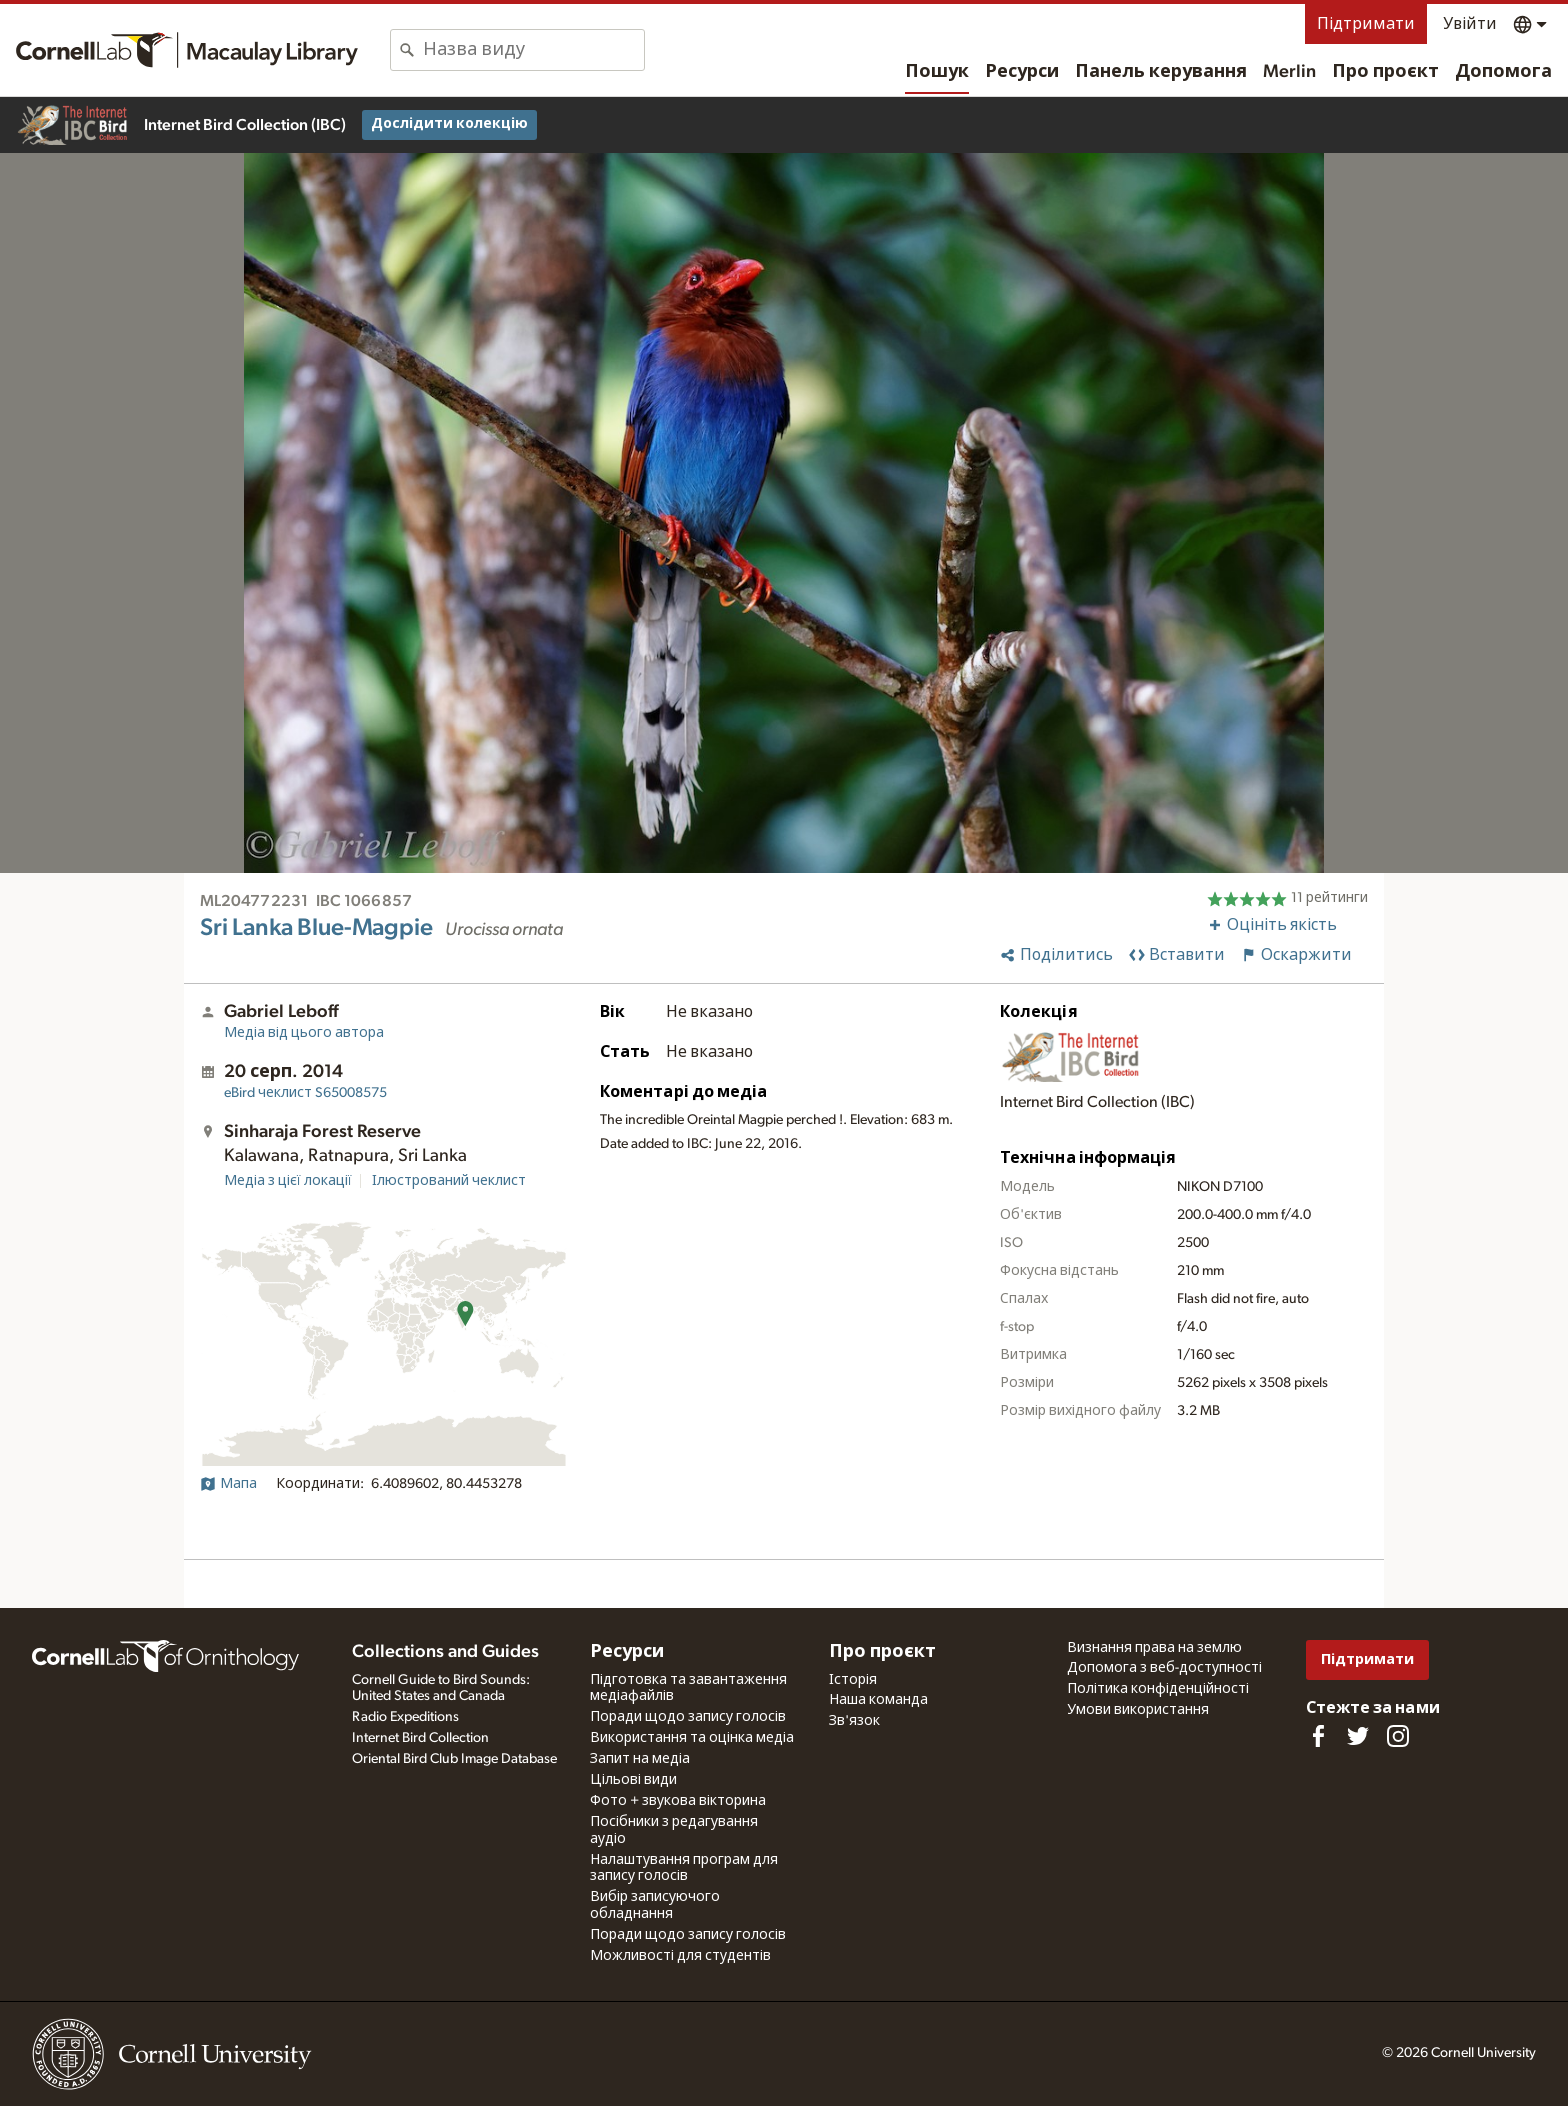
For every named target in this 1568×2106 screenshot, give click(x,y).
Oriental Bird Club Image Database (454, 1759)
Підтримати (1366, 24)
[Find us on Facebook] (1318, 1736)
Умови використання (1138, 1710)
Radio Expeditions (405, 1717)
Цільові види (633, 1780)
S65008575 (305, 1093)
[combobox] (533, 50)
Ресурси (1022, 72)
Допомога (1503, 72)
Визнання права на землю (1154, 1648)
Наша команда (878, 1700)
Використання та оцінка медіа (692, 1738)
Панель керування (1161, 72)
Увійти (1470, 24)
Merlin (1289, 72)
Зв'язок (854, 1721)
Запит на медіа (640, 1759)
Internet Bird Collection (420, 1738)
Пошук (937, 72)
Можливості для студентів (680, 1956)
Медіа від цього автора (304, 1033)
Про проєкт (1385, 72)
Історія (853, 1680)
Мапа (228, 1484)
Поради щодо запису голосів (688, 1717)
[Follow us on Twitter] (1358, 1736)
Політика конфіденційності (1158, 1689)
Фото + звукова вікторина (678, 1801)
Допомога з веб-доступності (1164, 1668)
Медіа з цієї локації (288, 1181)
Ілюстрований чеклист (449, 1181)
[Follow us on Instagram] (1398, 1736)
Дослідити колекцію (449, 124)
